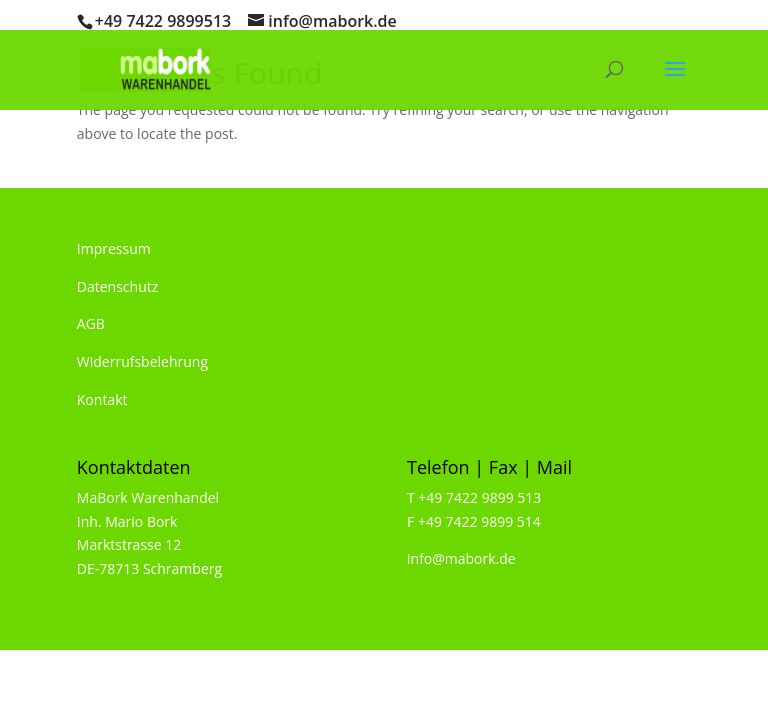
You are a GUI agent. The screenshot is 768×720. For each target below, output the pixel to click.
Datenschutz (117, 286)
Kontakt (102, 399)
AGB (91, 323)
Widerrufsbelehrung (142, 361)
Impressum (114, 248)
